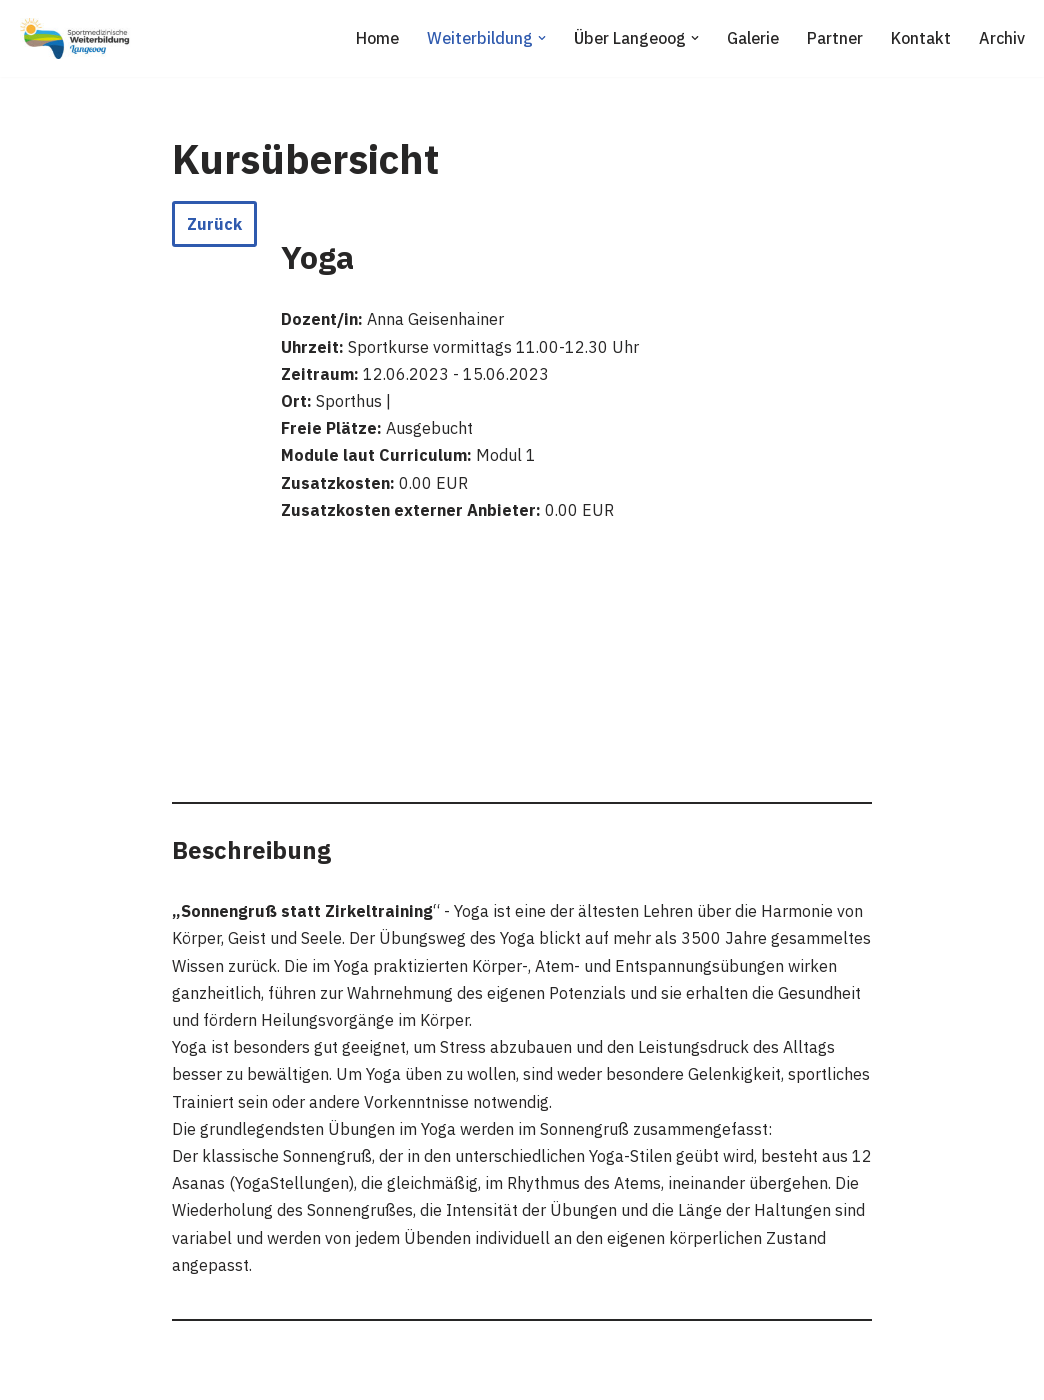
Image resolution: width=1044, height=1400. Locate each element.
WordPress (221, 1374)
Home (377, 38)
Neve (34, 1374)
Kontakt (921, 38)
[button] (542, 38)
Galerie (753, 38)
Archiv (1002, 38)
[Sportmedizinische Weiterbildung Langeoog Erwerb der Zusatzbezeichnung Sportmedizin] (75, 38)
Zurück (214, 224)
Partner (835, 38)
